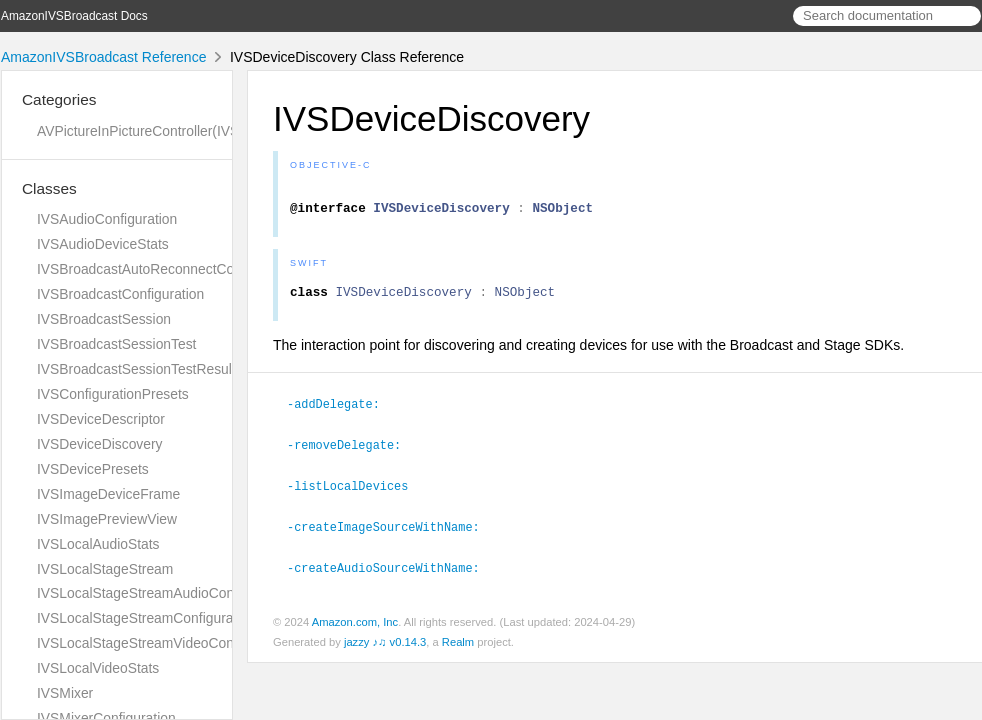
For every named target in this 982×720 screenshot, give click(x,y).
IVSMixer (65, 693)
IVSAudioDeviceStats (103, 244)
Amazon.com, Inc (355, 626)
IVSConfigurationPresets (113, 394)
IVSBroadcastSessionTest (116, 344)
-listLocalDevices (356, 492)
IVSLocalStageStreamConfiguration (146, 618)
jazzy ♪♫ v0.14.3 (385, 646)
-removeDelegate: (352, 452)
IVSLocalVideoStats (98, 668)
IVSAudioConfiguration (107, 219)
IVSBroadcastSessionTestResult (136, 369)
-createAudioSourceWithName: (392, 572)
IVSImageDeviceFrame (108, 494)
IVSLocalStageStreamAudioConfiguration (164, 593)
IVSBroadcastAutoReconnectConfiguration (168, 269)
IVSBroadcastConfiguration (120, 294)
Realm (458, 646)
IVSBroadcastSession (104, 319)
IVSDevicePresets (93, 469)
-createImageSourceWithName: (392, 532)
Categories (59, 99)
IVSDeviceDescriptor (101, 419)
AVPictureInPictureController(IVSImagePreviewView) (199, 131)
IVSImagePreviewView (107, 519)
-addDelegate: (342, 412)
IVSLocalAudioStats (98, 544)
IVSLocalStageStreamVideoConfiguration (164, 643)
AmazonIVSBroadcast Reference (103, 57)
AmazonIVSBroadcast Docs (74, 16)
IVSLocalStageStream (105, 569)
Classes (49, 188)
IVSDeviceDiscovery (100, 444)
